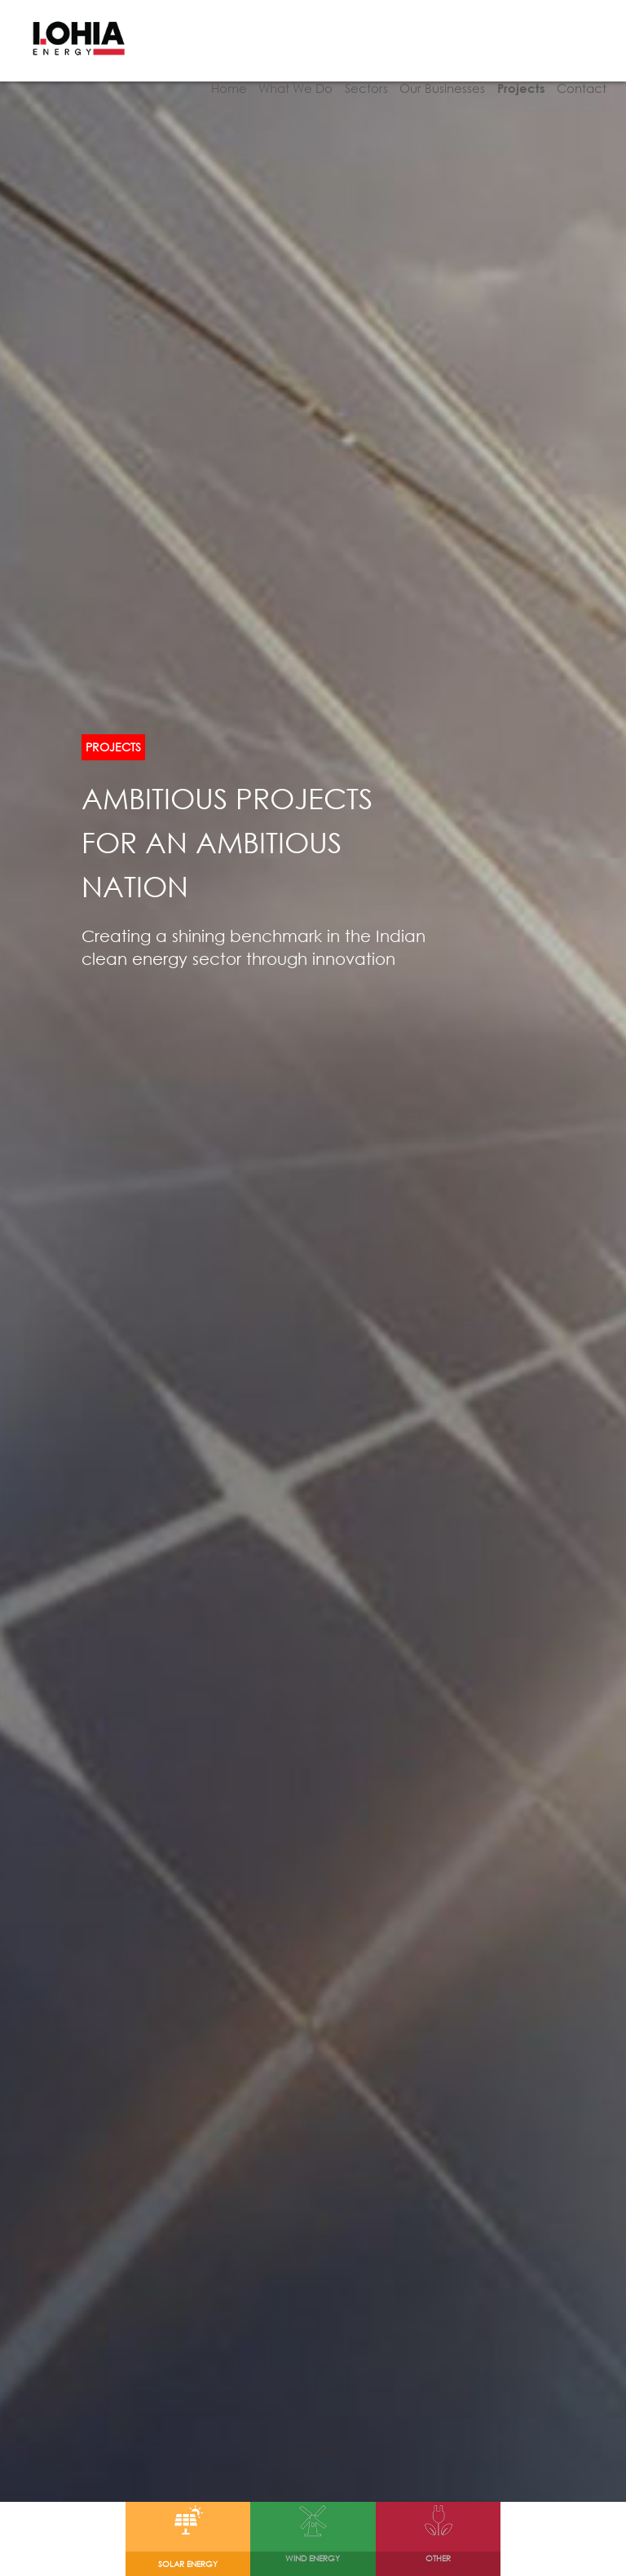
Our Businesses (436, 69)
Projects (518, 69)
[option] (313, 1251)
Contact (581, 69)
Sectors (357, 69)
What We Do (284, 69)
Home (214, 69)
